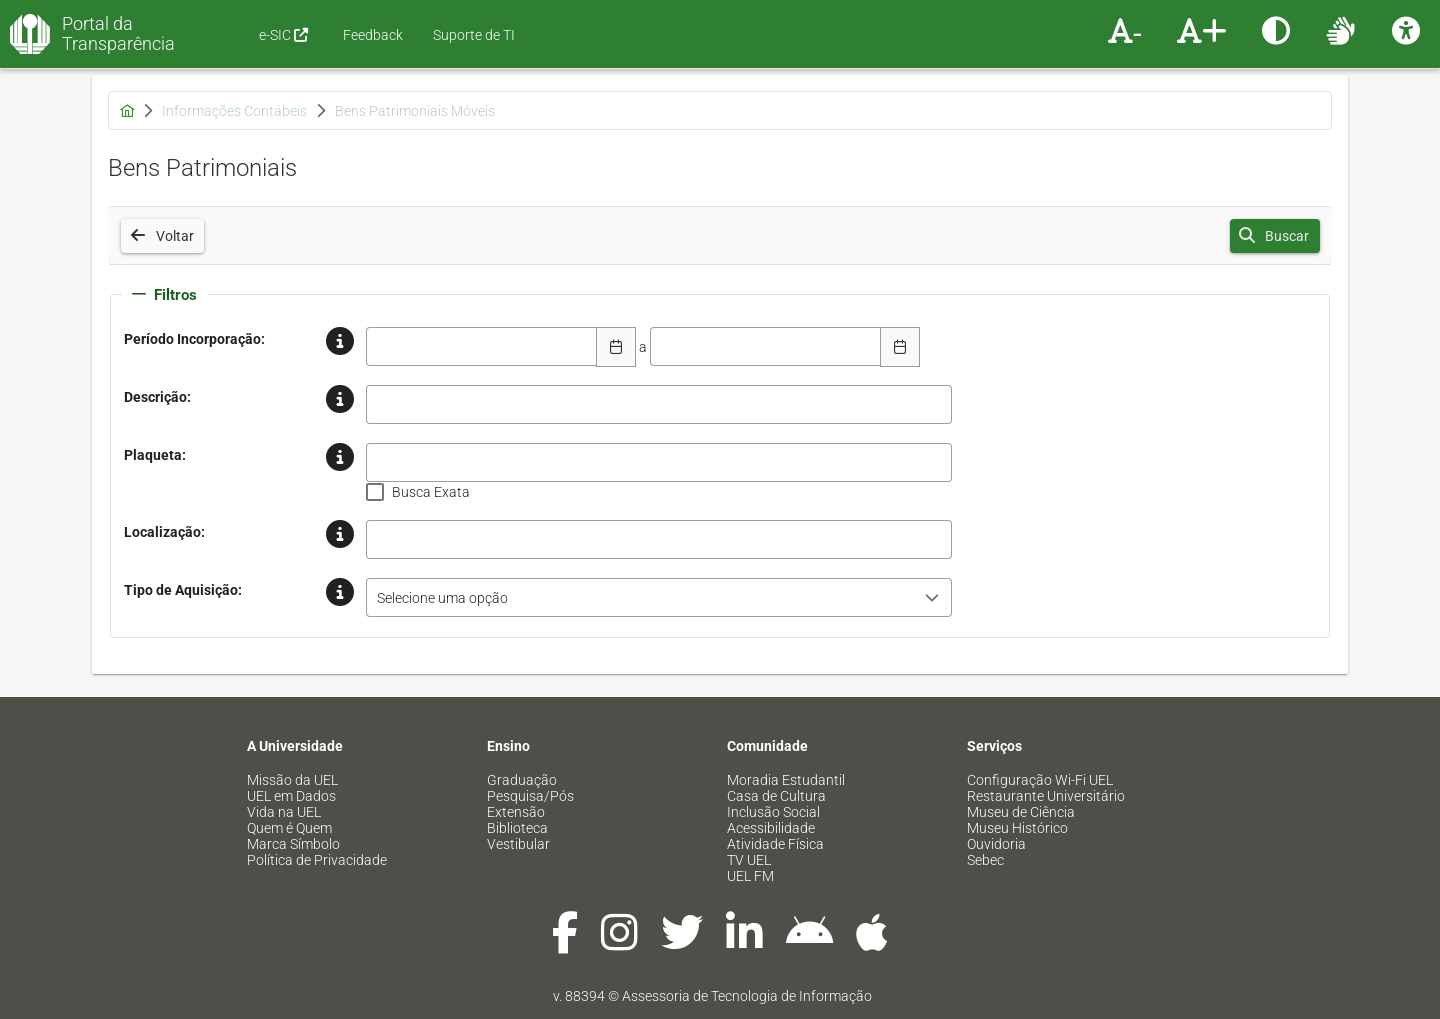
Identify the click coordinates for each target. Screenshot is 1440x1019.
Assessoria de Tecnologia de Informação (747, 996)
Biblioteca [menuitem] (517, 828)
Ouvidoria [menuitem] (996, 844)
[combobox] (482, 346)
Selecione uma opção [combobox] (442, 598)
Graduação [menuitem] (522, 780)
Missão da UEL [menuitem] (292, 780)
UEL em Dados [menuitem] (291, 796)
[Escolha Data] (616, 347)
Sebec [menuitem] (985, 860)
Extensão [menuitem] (516, 812)
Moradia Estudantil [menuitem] (786, 780)
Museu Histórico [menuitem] (1017, 828)
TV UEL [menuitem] (749, 860)
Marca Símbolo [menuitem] (293, 844)
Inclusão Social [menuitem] (773, 812)
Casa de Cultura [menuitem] (776, 796)
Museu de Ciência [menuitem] (1021, 812)
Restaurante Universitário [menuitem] (1046, 796)
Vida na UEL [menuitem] (284, 812)
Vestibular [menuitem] (518, 844)
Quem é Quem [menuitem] (289, 828)
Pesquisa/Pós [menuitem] (530, 796)
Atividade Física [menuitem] (775, 844)
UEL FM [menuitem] (750, 876)
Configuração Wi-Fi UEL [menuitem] (1040, 780)
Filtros (164, 295)
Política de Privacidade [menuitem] (317, 860)
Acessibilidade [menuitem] (771, 828)
